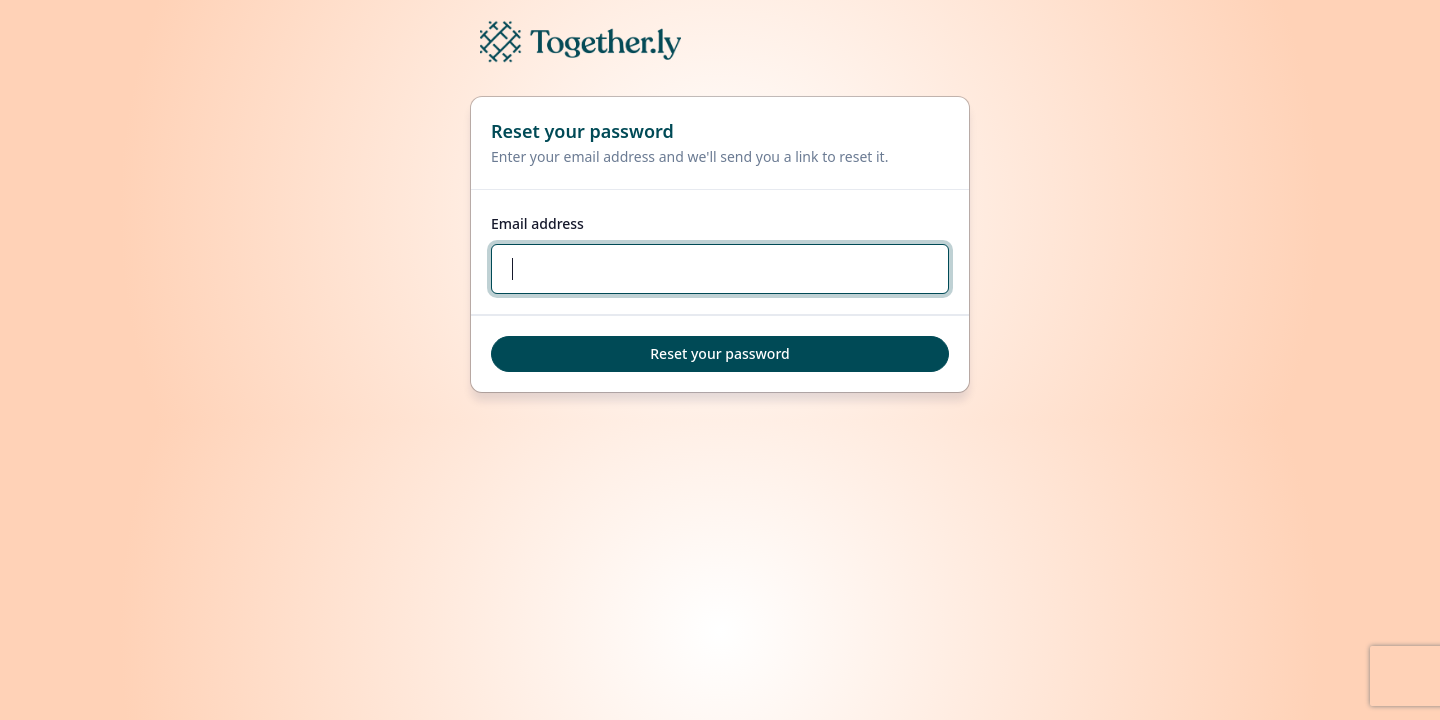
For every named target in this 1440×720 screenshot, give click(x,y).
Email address (537, 223)
